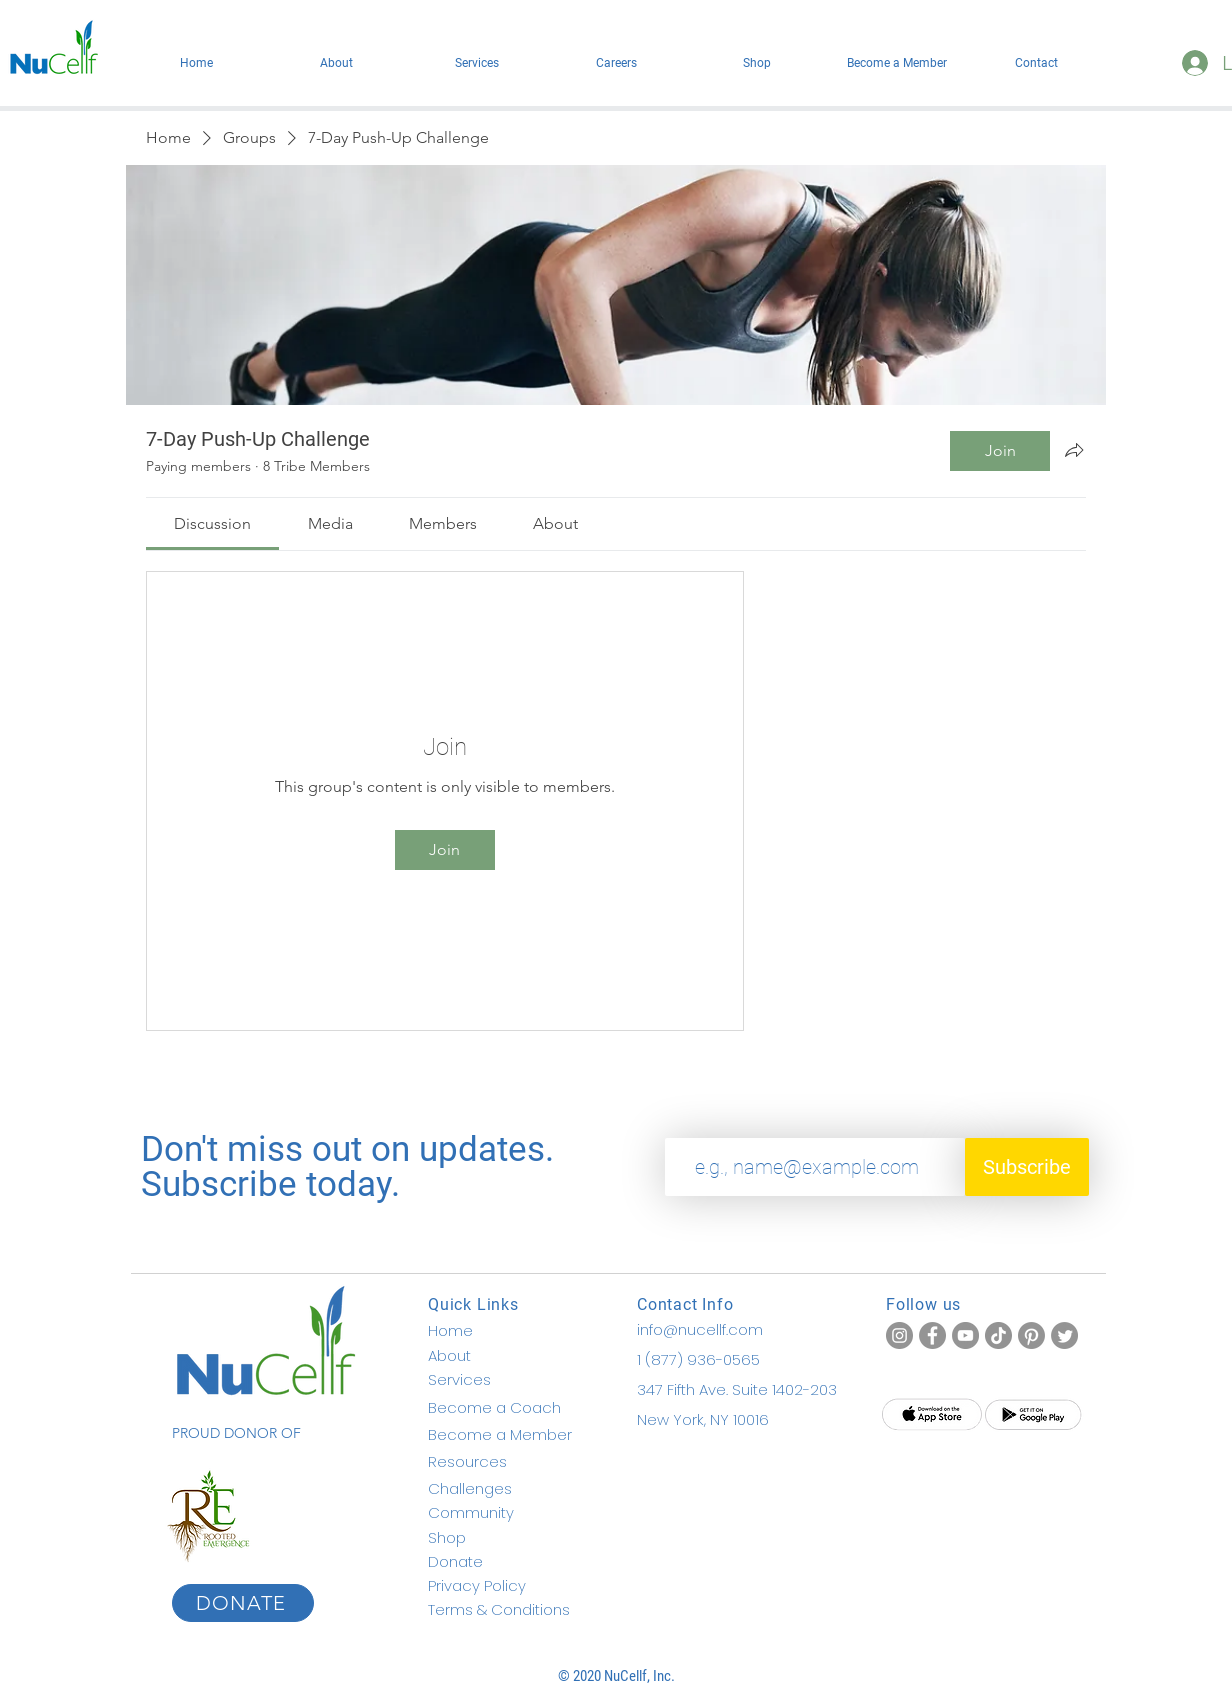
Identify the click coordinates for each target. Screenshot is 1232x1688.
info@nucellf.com (700, 1329)
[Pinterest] (1031, 1335)
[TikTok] (998, 1335)
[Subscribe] (1027, 1167)
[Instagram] (899, 1335)
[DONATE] (243, 1603)
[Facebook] (932, 1335)
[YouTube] (965, 1335)
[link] (212, 523)
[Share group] (1074, 450)
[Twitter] (1064, 1335)
